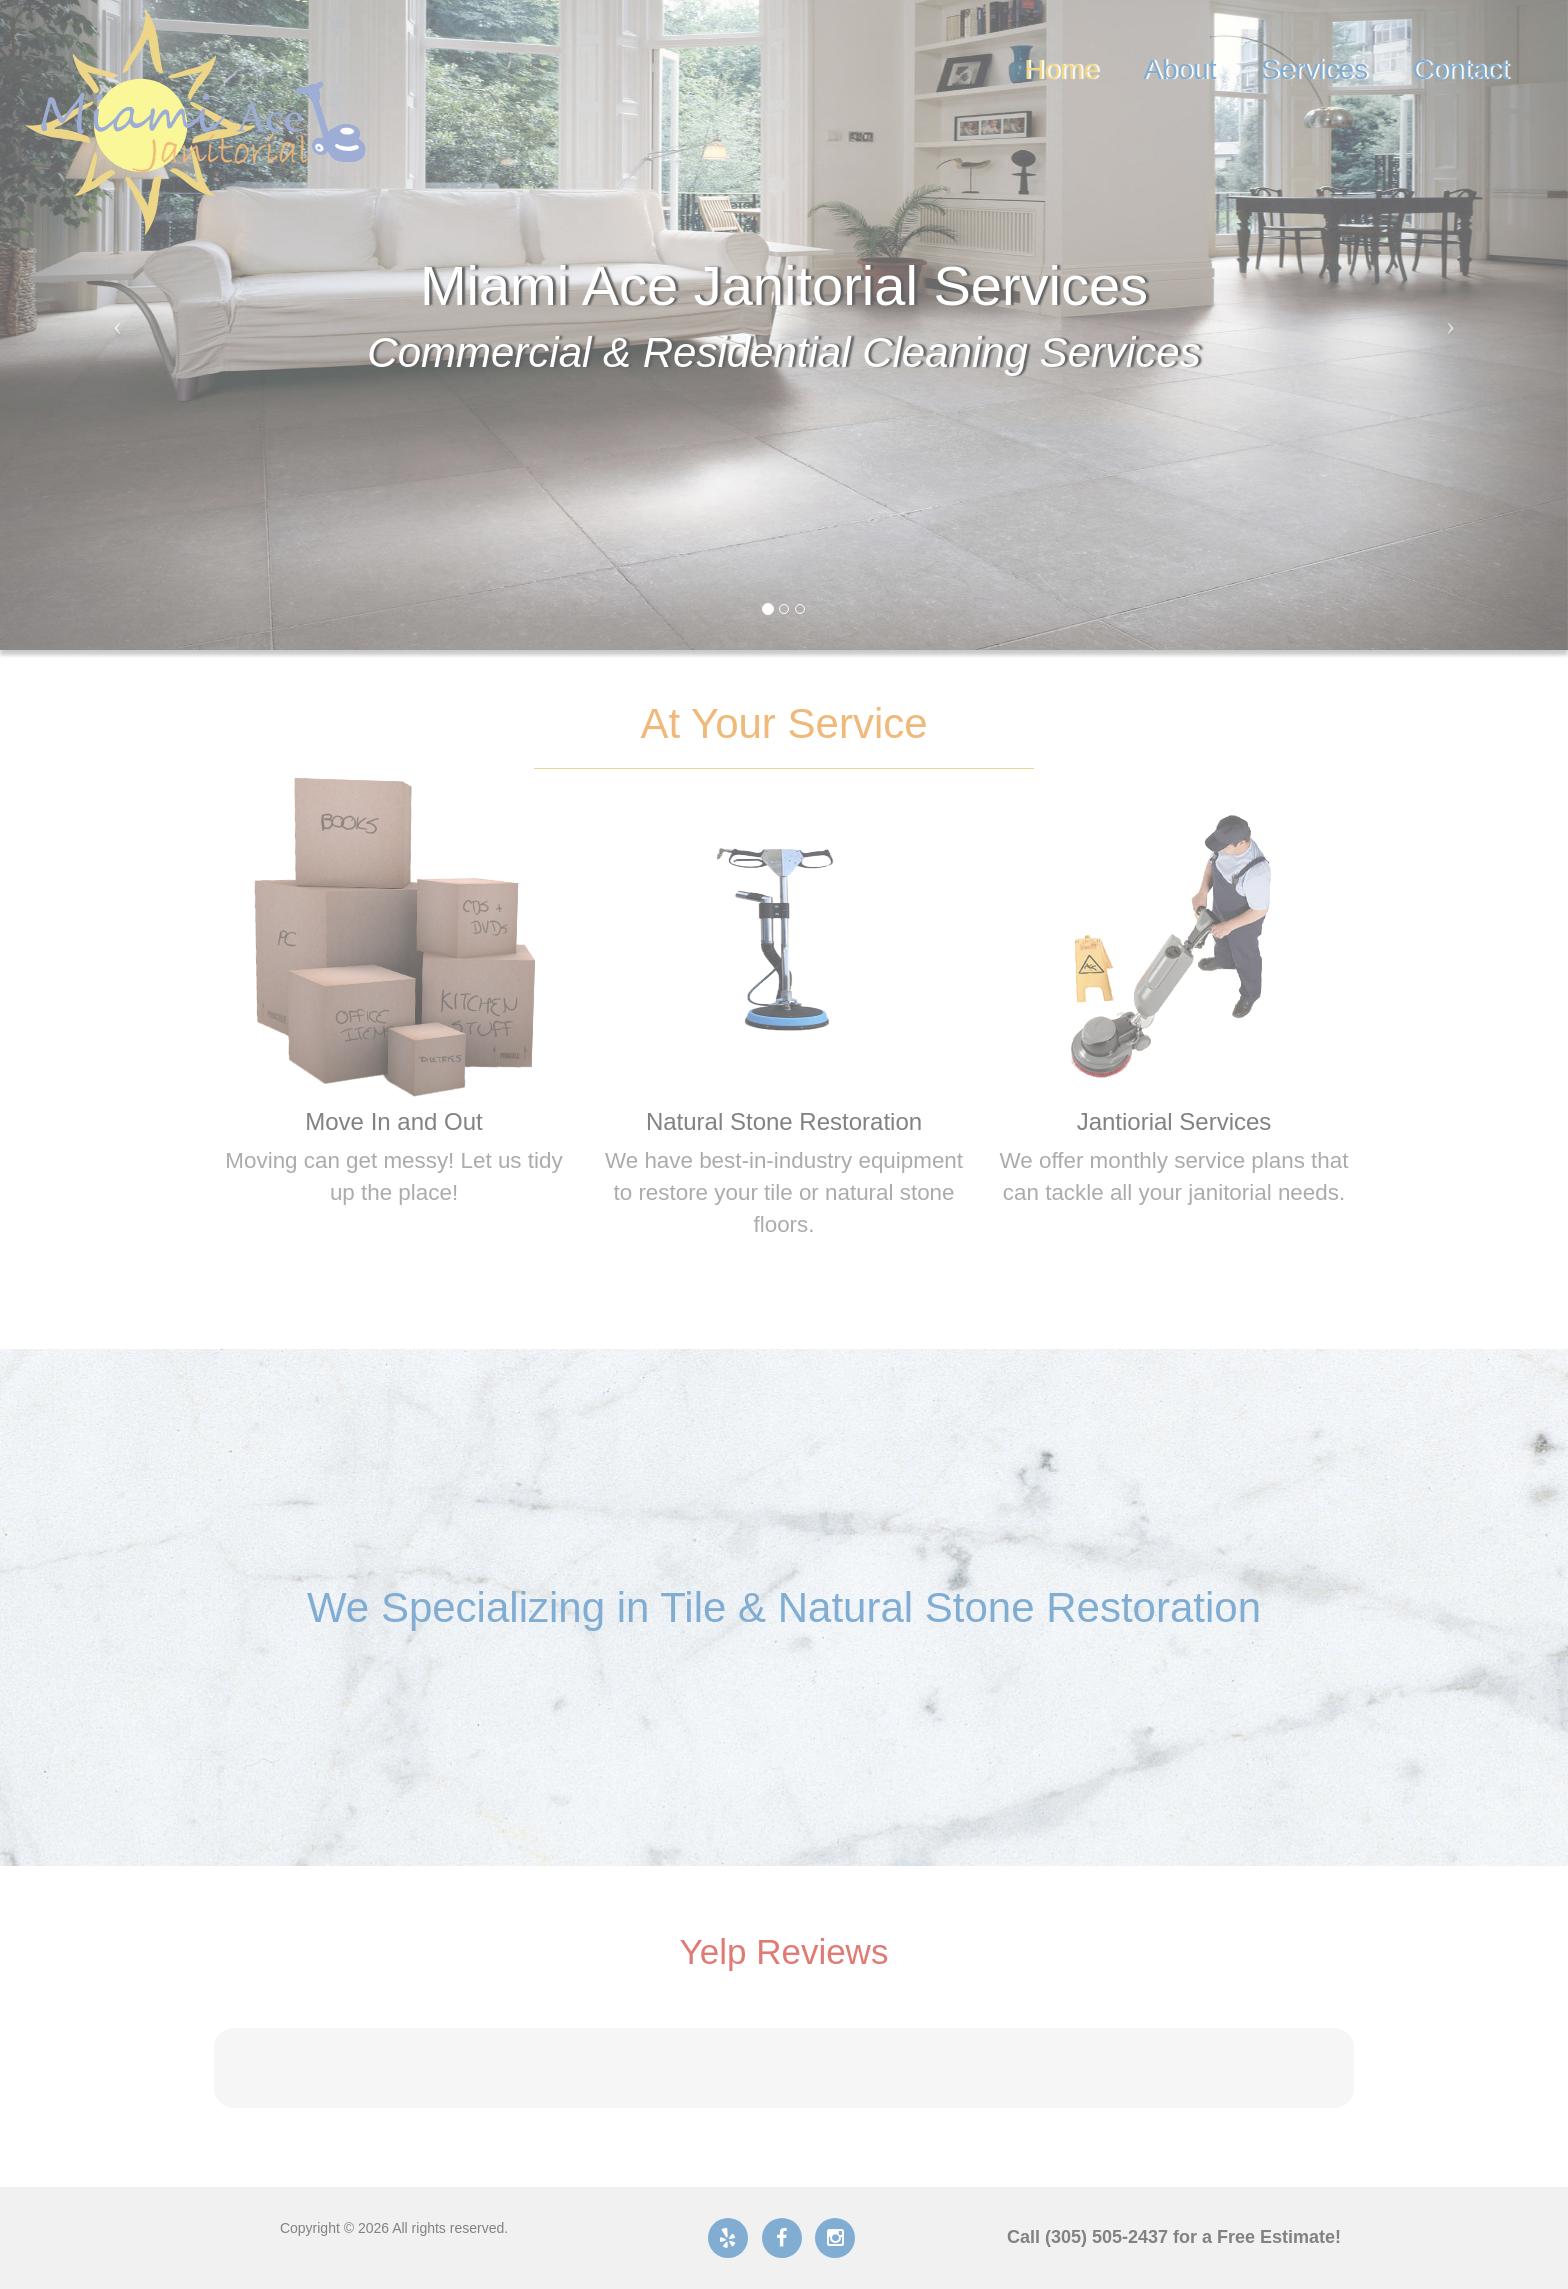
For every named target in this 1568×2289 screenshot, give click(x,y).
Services (1314, 69)
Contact (1460, 69)
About (1179, 69)
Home (1061, 69)
